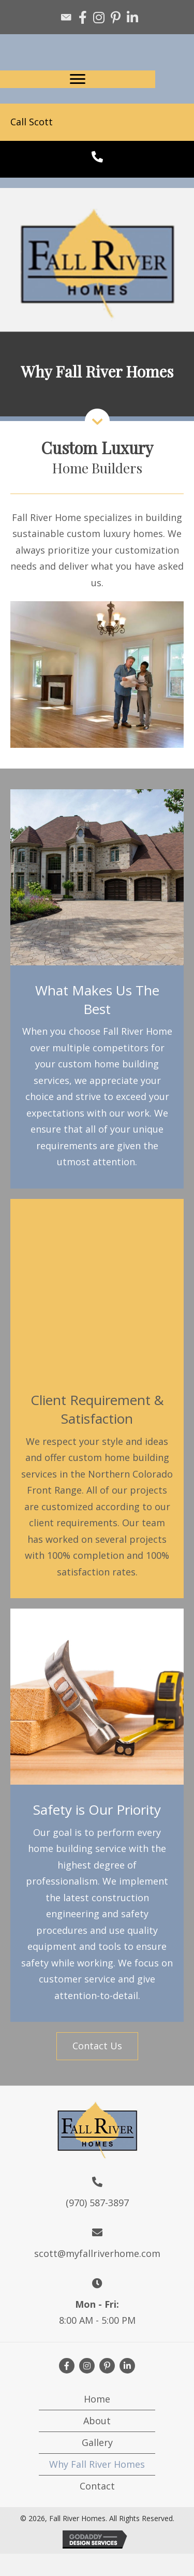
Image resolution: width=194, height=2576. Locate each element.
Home (97, 2399)
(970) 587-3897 (97, 2202)
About (97, 2420)
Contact (97, 2486)
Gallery (97, 2442)
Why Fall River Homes (97, 2464)
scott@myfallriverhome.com (97, 2253)
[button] (97, 2046)
